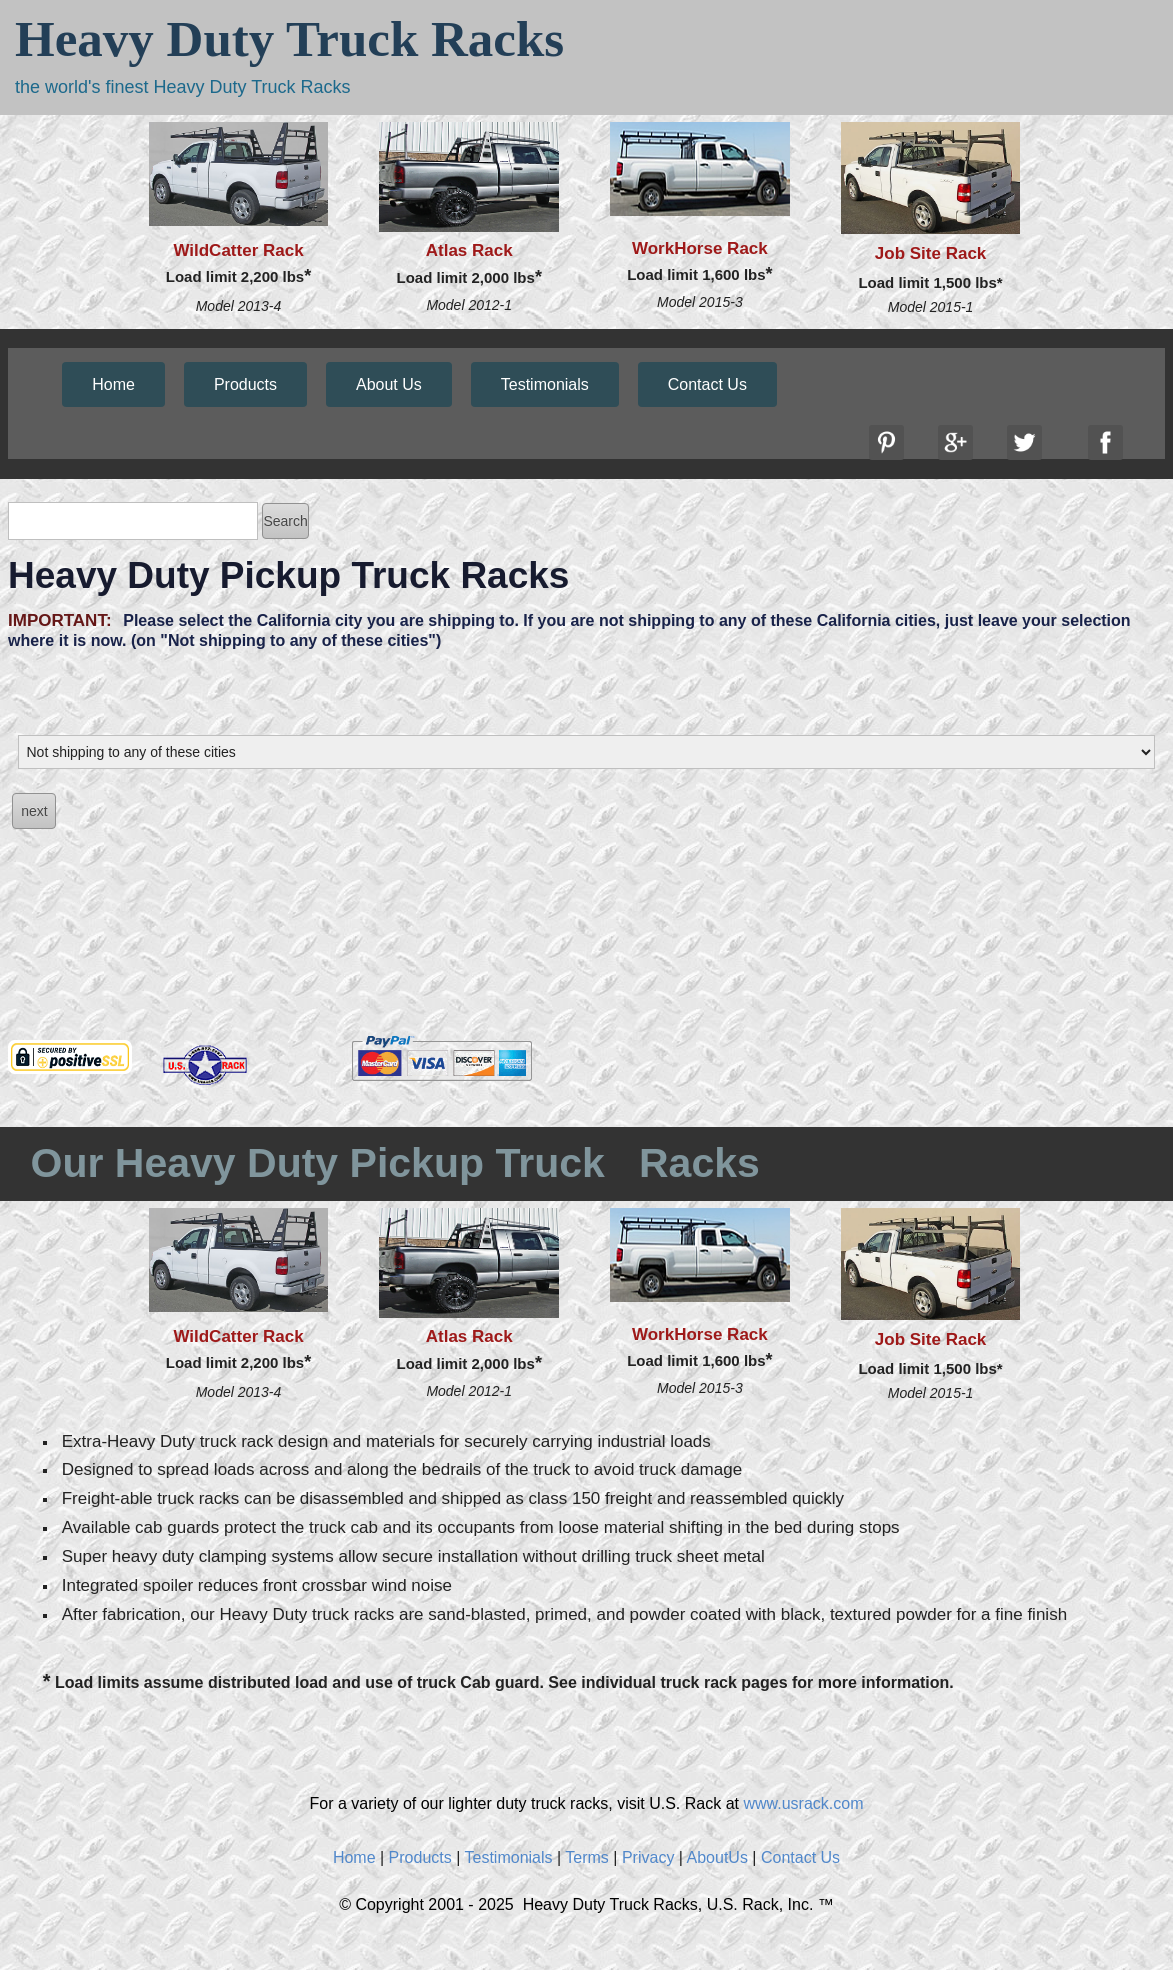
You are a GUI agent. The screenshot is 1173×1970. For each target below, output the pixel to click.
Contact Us (707, 384)
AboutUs (717, 1857)
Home (113, 384)
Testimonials (545, 384)
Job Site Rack (931, 253)
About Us (389, 384)
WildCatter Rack (238, 250)
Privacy (648, 1857)
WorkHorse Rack (700, 248)
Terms (587, 1857)
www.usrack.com (803, 1803)
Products (245, 384)
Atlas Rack (469, 250)
